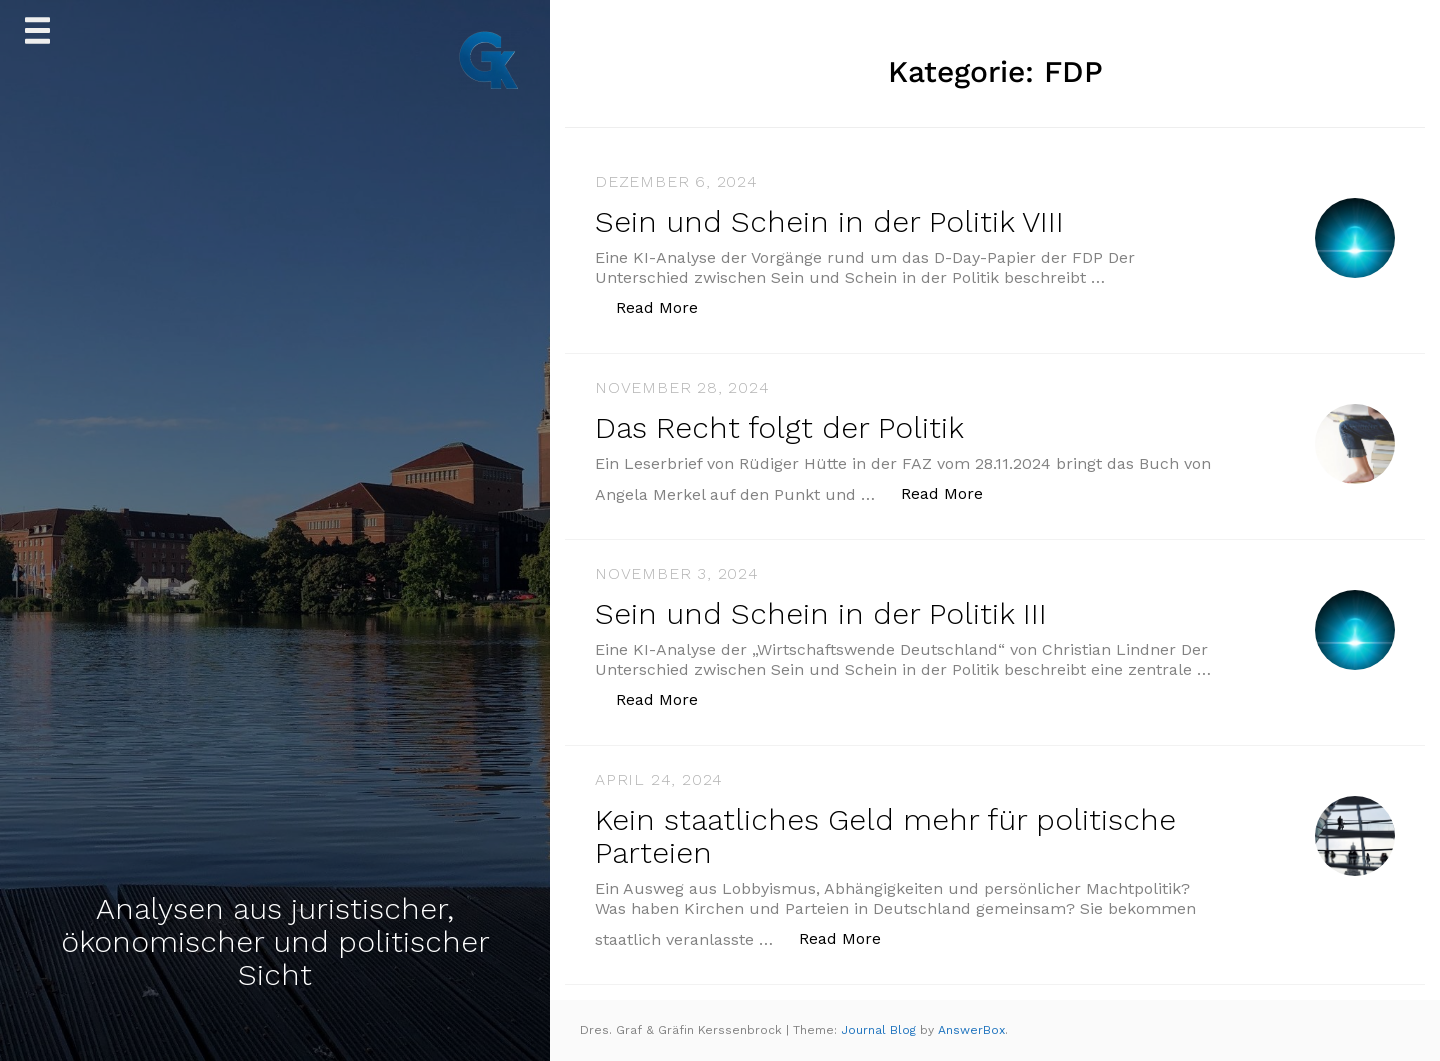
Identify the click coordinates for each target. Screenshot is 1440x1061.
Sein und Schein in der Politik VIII (829, 221)
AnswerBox (971, 1030)
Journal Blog (880, 1030)
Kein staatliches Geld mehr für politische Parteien (885, 836)
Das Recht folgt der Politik (779, 427)
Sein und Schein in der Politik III (821, 613)
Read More (667, 306)
